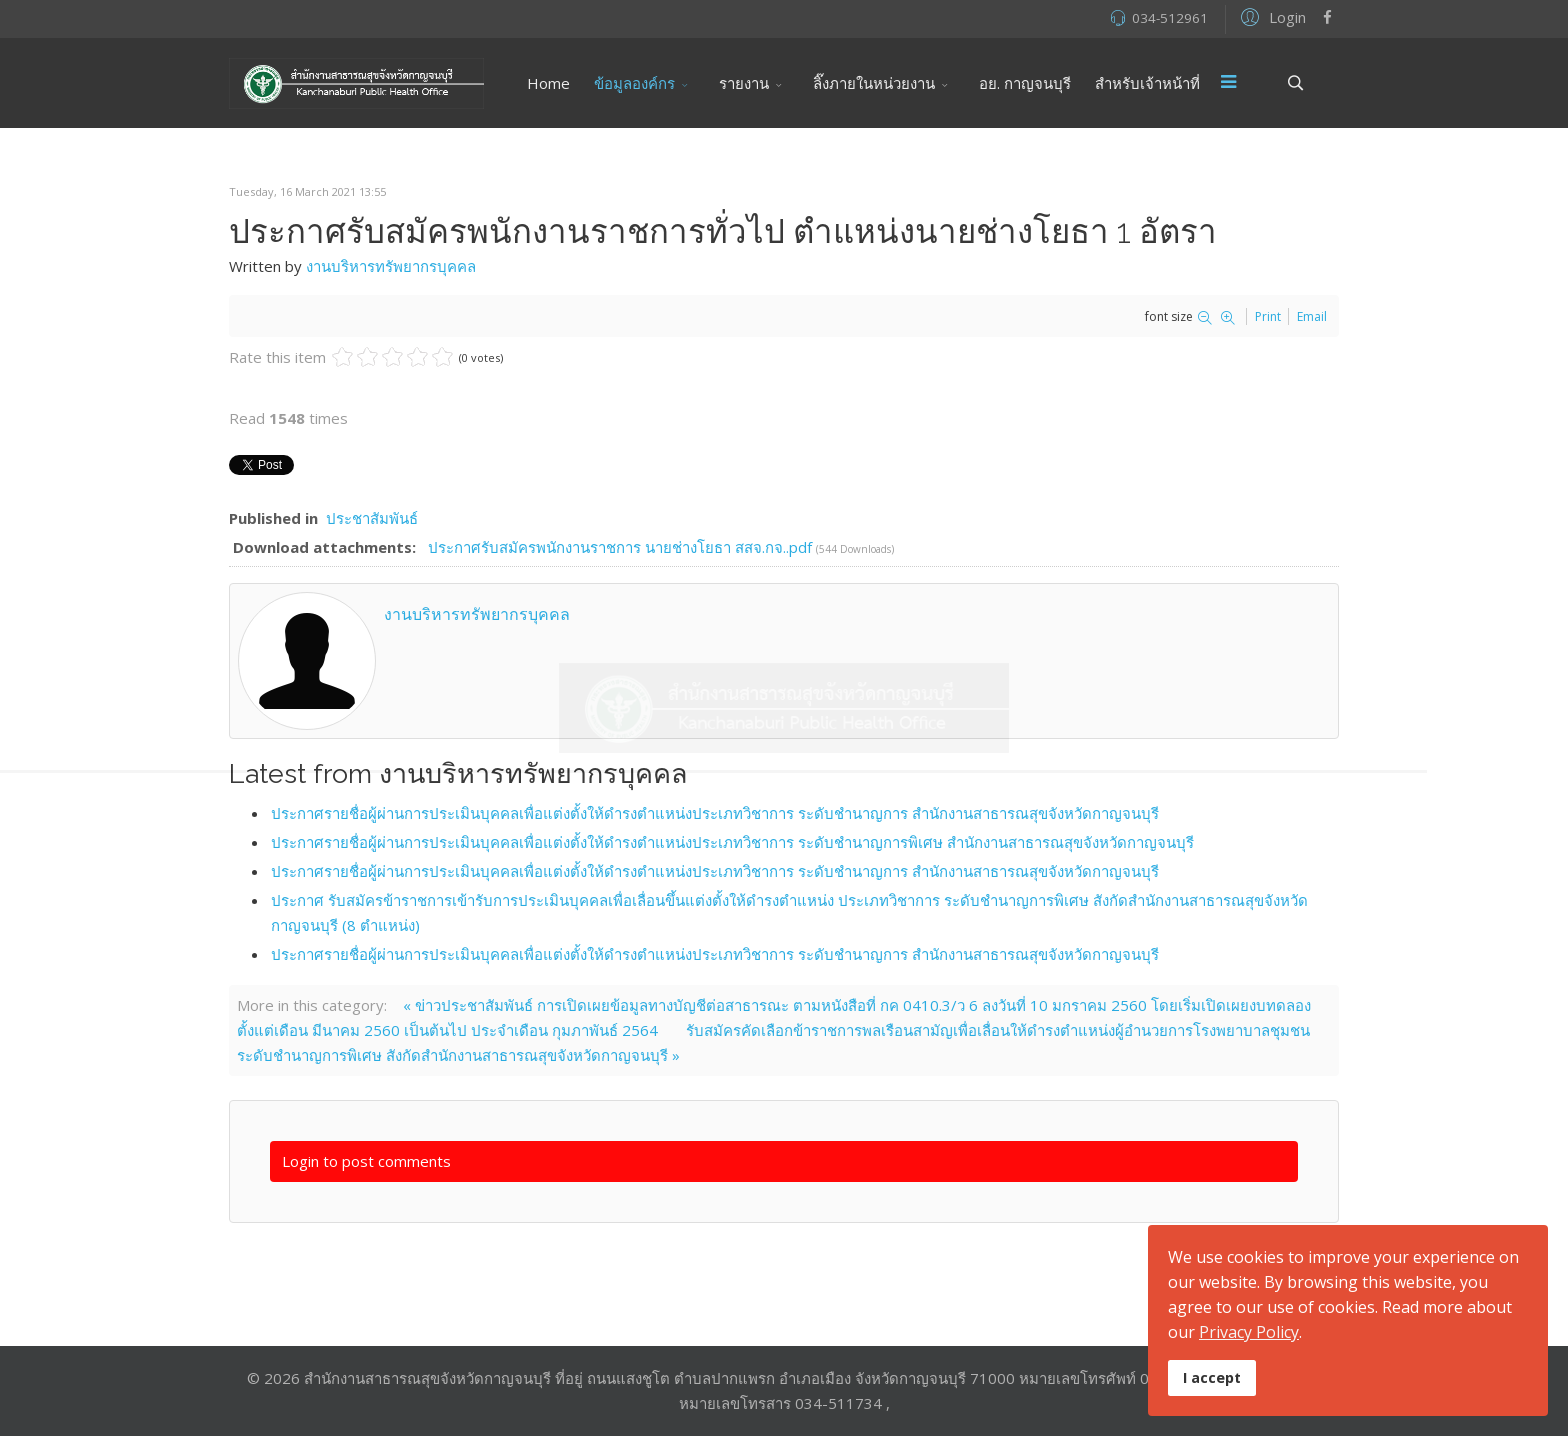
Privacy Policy (1249, 1332)
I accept (1212, 1377)
